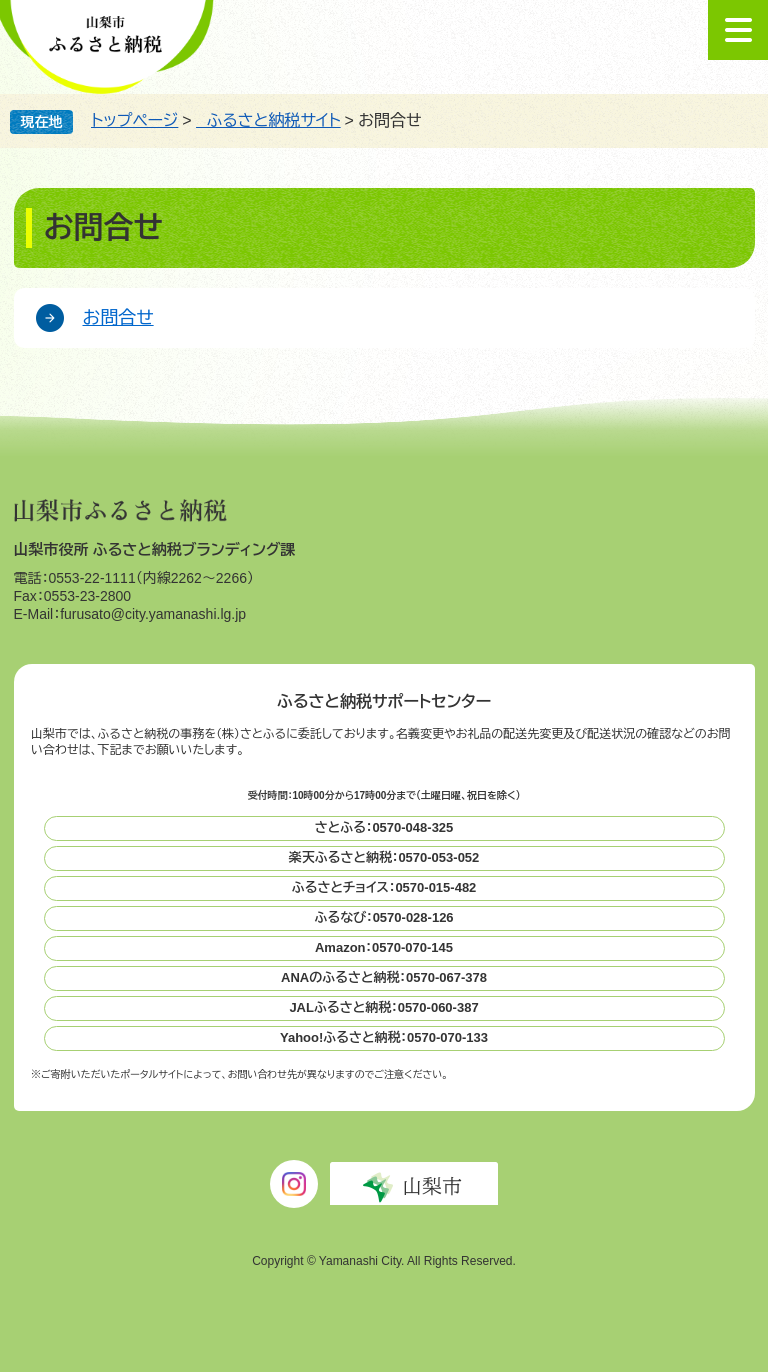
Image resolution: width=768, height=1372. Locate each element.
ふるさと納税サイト (268, 120)
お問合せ (118, 318)
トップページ (134, 120)
